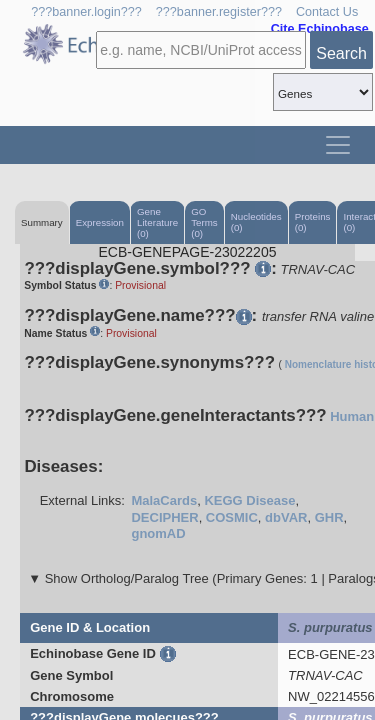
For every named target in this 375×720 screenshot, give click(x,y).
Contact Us (327, 12)
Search (341, 53)
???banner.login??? (86, 12)
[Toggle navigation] (338, 145)
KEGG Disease (249, 500)
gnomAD (158, 533)
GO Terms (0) (204, 222)
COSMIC (232, 517)
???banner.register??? (219, 12)
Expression (100, 222)
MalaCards (164, 500)
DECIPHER (164, 517)
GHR (329, 517)
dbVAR (286, 517)
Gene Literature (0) (157, 222)
